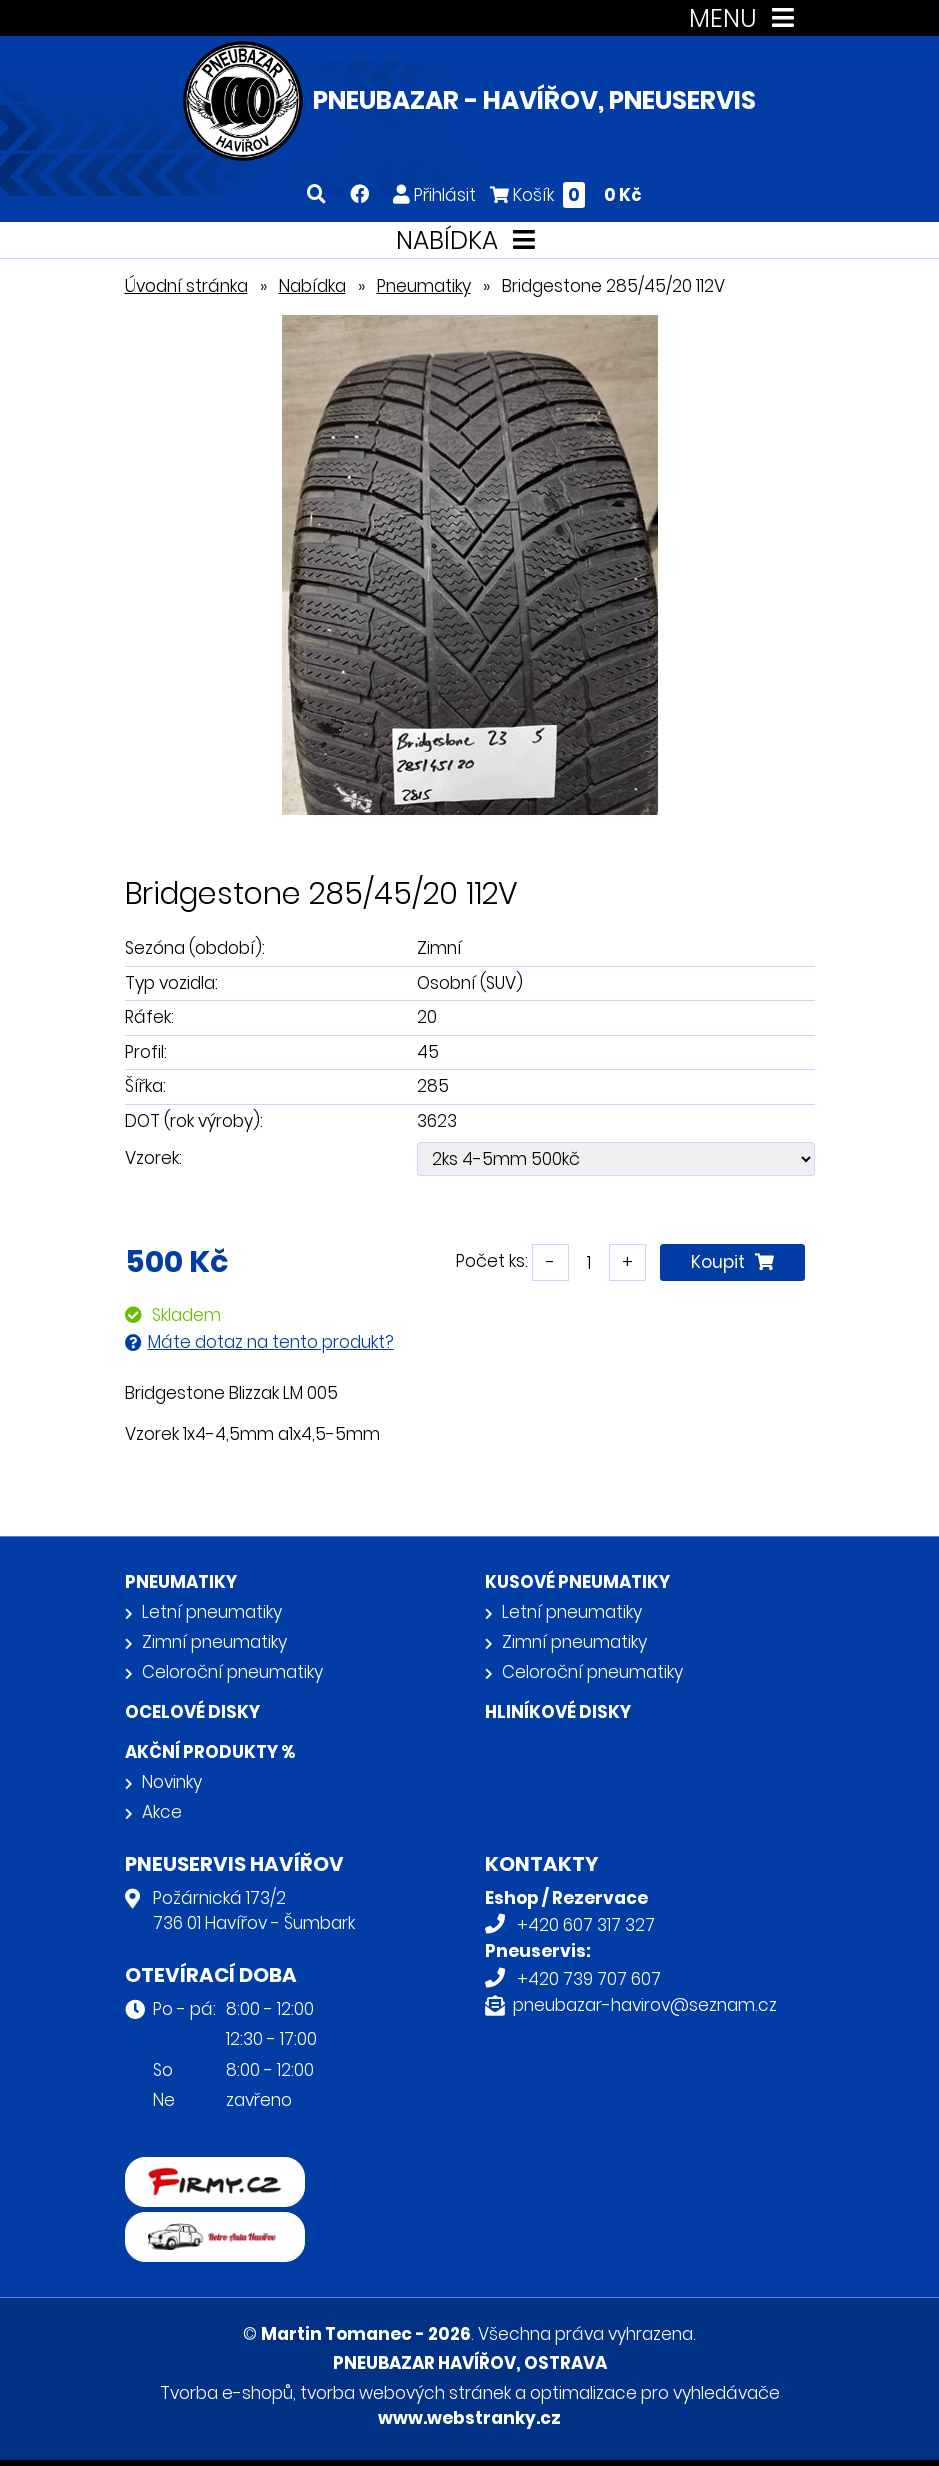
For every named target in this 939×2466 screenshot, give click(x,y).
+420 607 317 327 (586, 1925)
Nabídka (312, 286)
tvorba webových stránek (405, 2393)
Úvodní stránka (186, 286)
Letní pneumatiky (212, 1612)
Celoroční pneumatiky (232, 1672)
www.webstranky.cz (469, 2418)
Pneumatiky (424, 286)
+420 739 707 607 (589, 1979)
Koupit (732, 1262)
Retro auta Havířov (202, 2225)
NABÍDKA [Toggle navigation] (469, 240)
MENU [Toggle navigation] (745, 18)
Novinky (172, 1782)
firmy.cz (158, 2170)
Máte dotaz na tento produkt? (271, 1342)
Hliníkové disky (558, 1712)
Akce (162, 1812)
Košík (566, 194)
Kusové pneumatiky (577, 1582)
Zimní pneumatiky (214, 1642)
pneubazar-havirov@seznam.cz (645, 2005)
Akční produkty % (210, 1752)
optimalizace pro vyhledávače (655, 2393)
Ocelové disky (192, 1712)
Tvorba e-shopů (226, 2393)
